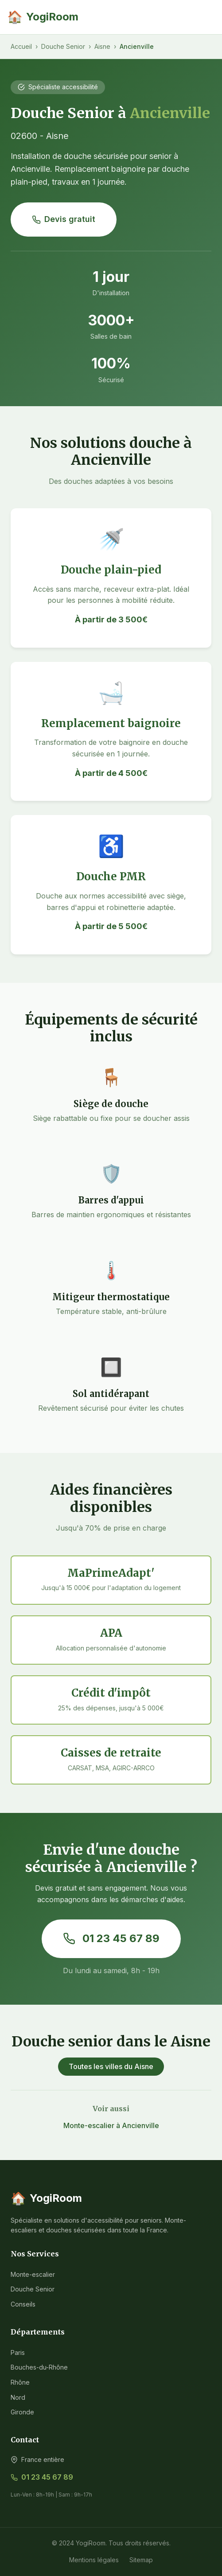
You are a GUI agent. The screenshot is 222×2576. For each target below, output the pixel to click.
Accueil (21, 46)
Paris (18, 2352)
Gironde (22, 2412)
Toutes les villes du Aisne (111, 2066)
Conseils (23, 2304)
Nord (18, 2397)
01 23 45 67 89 (111, 1938)
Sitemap (141, 2560)
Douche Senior (63, 46)
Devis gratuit (63, 219)
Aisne (102, 46)
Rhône (20, 2382)
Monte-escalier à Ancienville (111, 2125)
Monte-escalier (33, 2274)
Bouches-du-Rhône (39, 2367)
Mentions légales (94, 2560)
